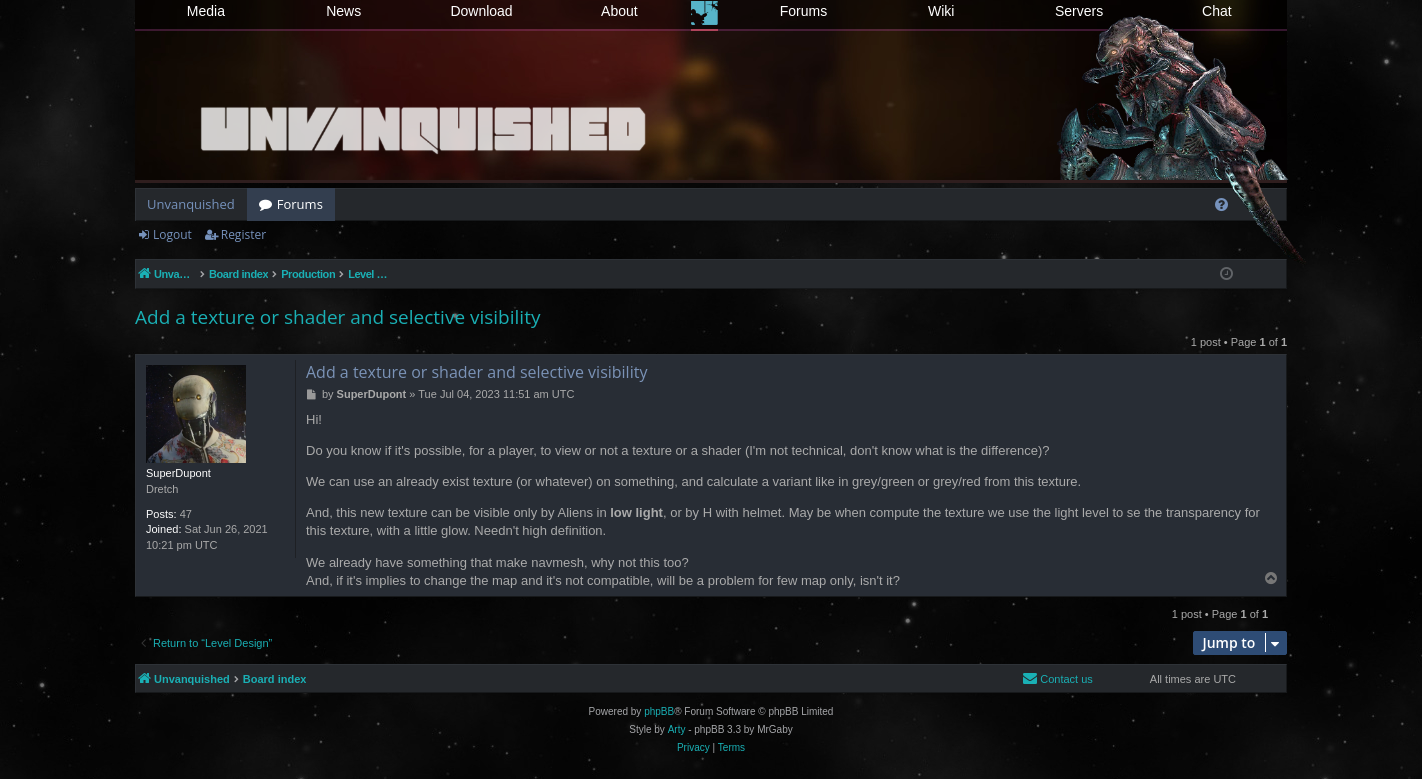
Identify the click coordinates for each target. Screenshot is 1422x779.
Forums (803, 11)
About (619, 11)
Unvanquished (191, 204)
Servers (1079, 11)
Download (481, 11)
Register (243, 234)
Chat (1217, 11)
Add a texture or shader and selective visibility (337, 317)
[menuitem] (1221, 204)
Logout (172, 234)
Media (206, 11)
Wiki (941, 11)
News (343, 11)
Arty (677, 729)
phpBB (659, 711)
